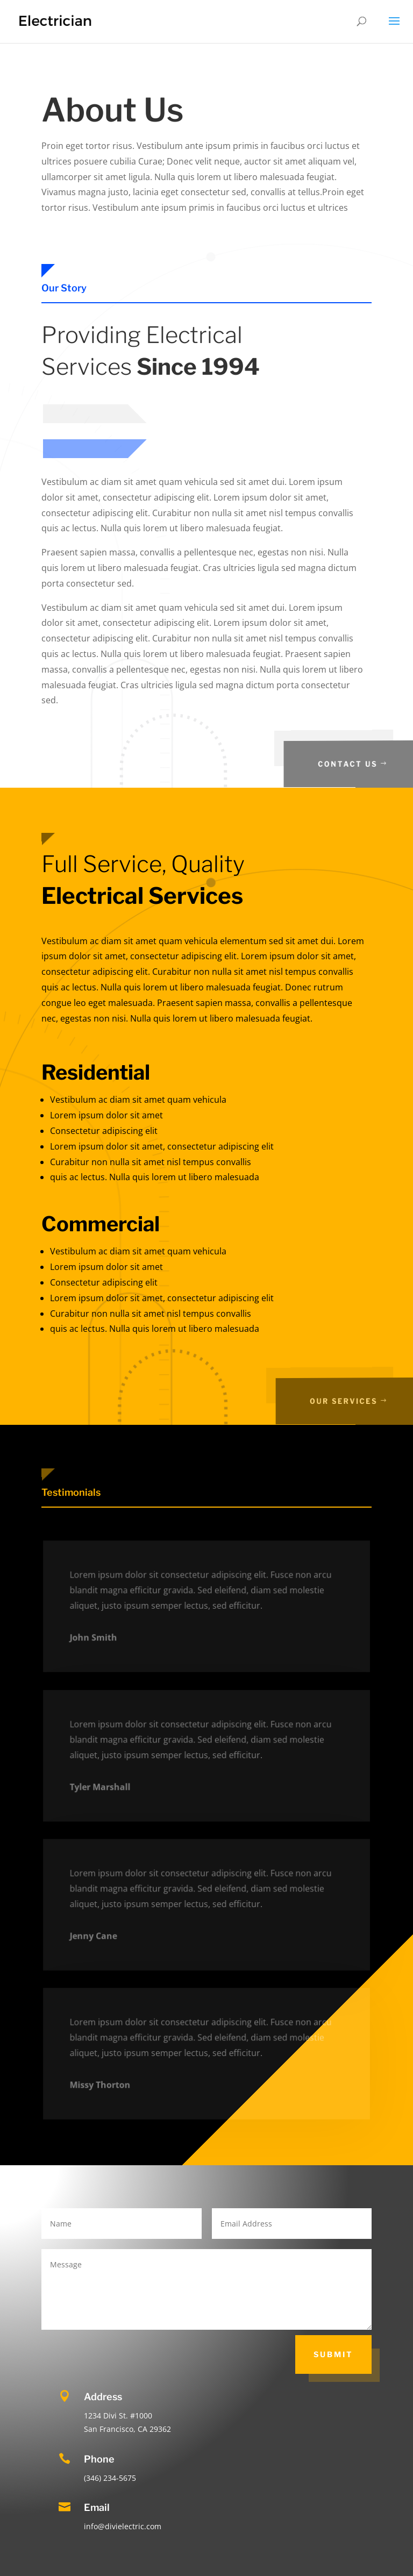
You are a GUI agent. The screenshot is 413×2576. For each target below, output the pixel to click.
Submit (333, 2354)
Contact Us (364, 763)
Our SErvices (361, 1400)
